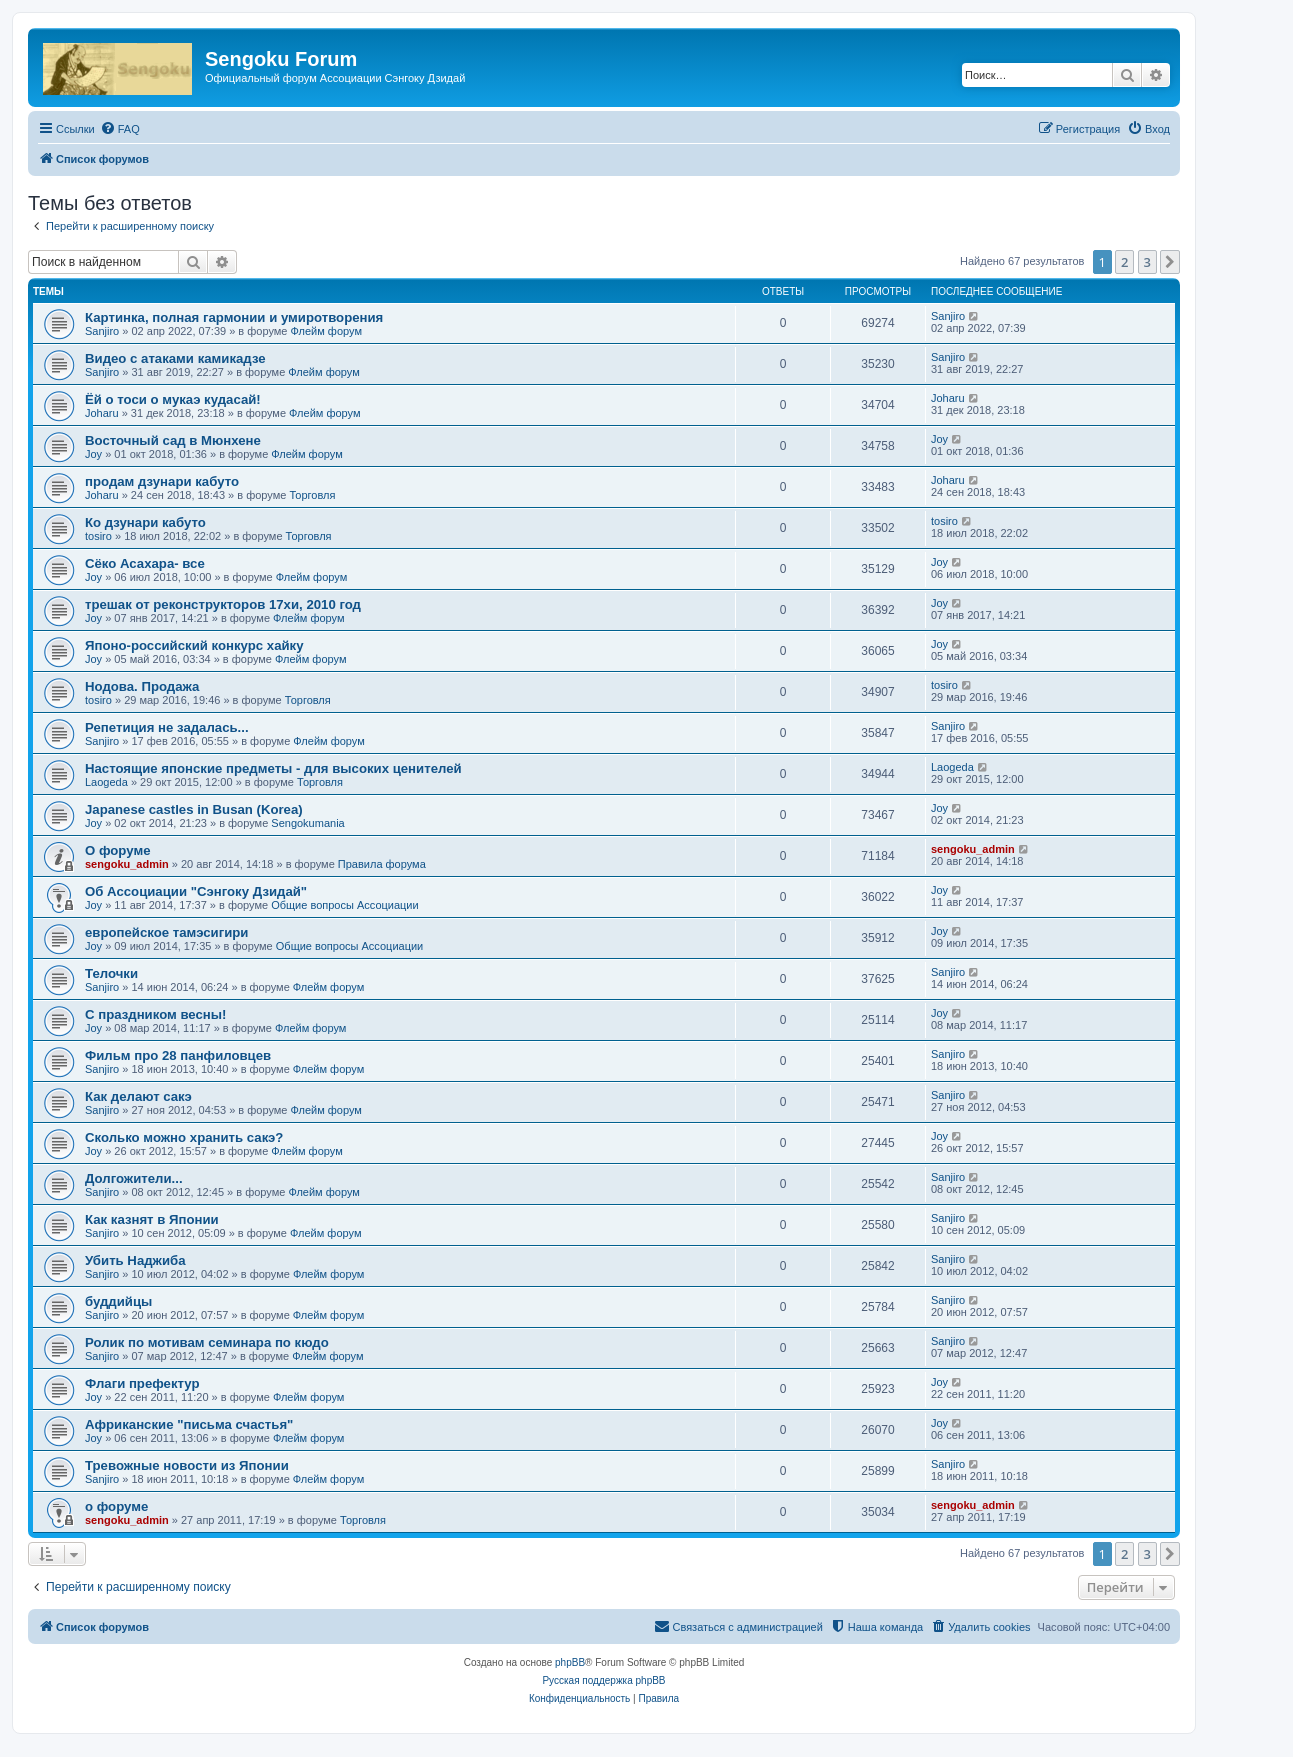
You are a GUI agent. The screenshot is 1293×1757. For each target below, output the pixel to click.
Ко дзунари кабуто (145, 522)
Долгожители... (134, 1178)
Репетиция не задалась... (167, 727)
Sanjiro (102, 331)
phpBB (570, 1662)
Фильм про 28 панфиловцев (178, 1055)
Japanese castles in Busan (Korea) (194, 809)
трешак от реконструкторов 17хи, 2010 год (223, 604)
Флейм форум (326, 331)
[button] (1170, 262)
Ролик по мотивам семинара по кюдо (207, 1342)
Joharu (102, 413)
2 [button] (1124, 262)
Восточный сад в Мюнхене (173, 440)
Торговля (312, 495)
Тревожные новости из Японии (187, 1465)
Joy (93, 454)
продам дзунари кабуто (162, 481)
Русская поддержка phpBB (603, 1680)
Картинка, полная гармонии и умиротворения (234, 317)
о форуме (116, 1506)
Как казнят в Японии (152, 1219)
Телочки (111, 973)
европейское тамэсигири (166, 932)
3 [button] (1147, 262)
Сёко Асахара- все (145, 563)
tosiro (98, 536)
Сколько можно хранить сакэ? (184, 1137)
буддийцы (118, 1301)
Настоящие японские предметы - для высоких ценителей (273, 768)
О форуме (117, 850)
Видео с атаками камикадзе (175, 358)
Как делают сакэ (138, 1096)
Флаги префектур (142, 1383)
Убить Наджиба (135, 1260)
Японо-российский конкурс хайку (194, 645)
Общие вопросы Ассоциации (344, 905)
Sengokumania (307, 823)
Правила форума (382, 864)
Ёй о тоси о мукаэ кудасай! (173, 399)
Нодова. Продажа (142, 686)
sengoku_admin (127, 864)
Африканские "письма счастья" (189, 1424)
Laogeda (106, 782)
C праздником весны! (155, 1014)
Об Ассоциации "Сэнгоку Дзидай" (196, 891)
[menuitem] (120, 129)
